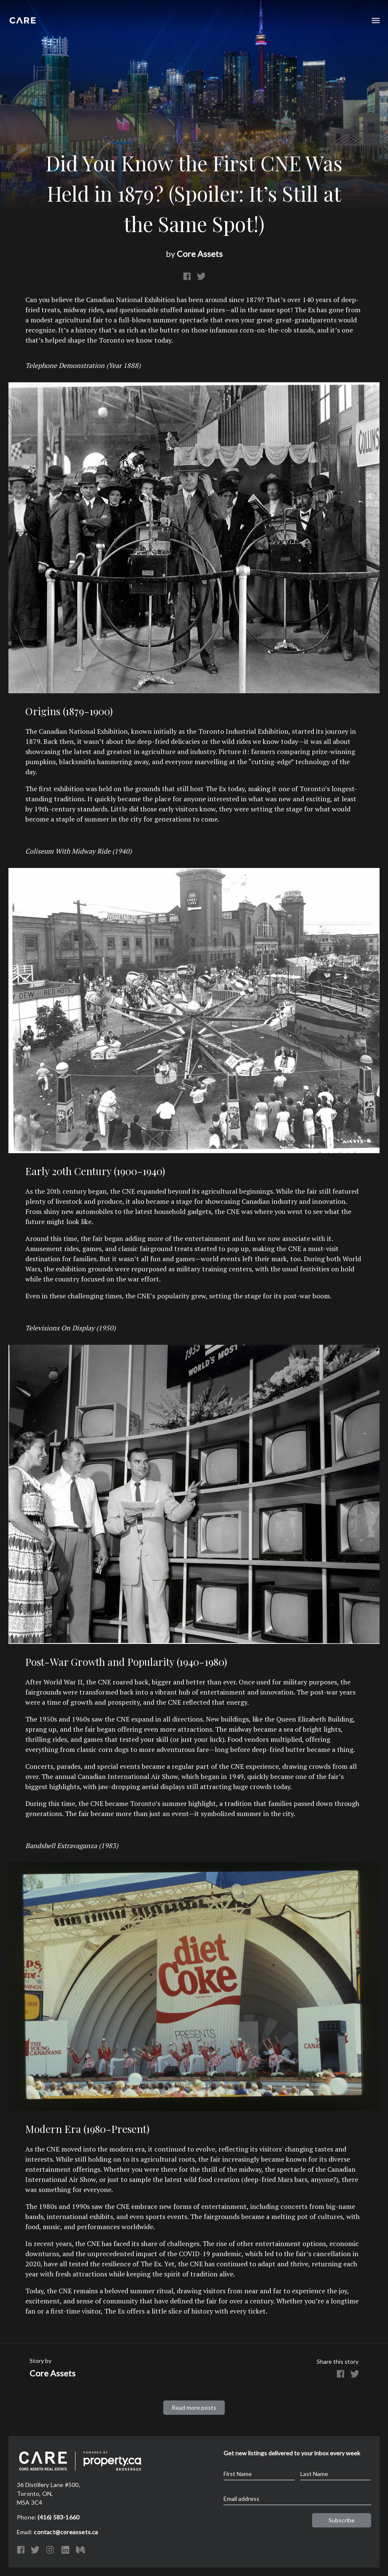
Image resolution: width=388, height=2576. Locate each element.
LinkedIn (65, 2550)
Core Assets (200, 254)
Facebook (187, 276)
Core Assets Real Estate (22, 17)
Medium (80, 2550)
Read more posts (194, 2407)
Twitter (201, 276)
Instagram (50, 2550)
